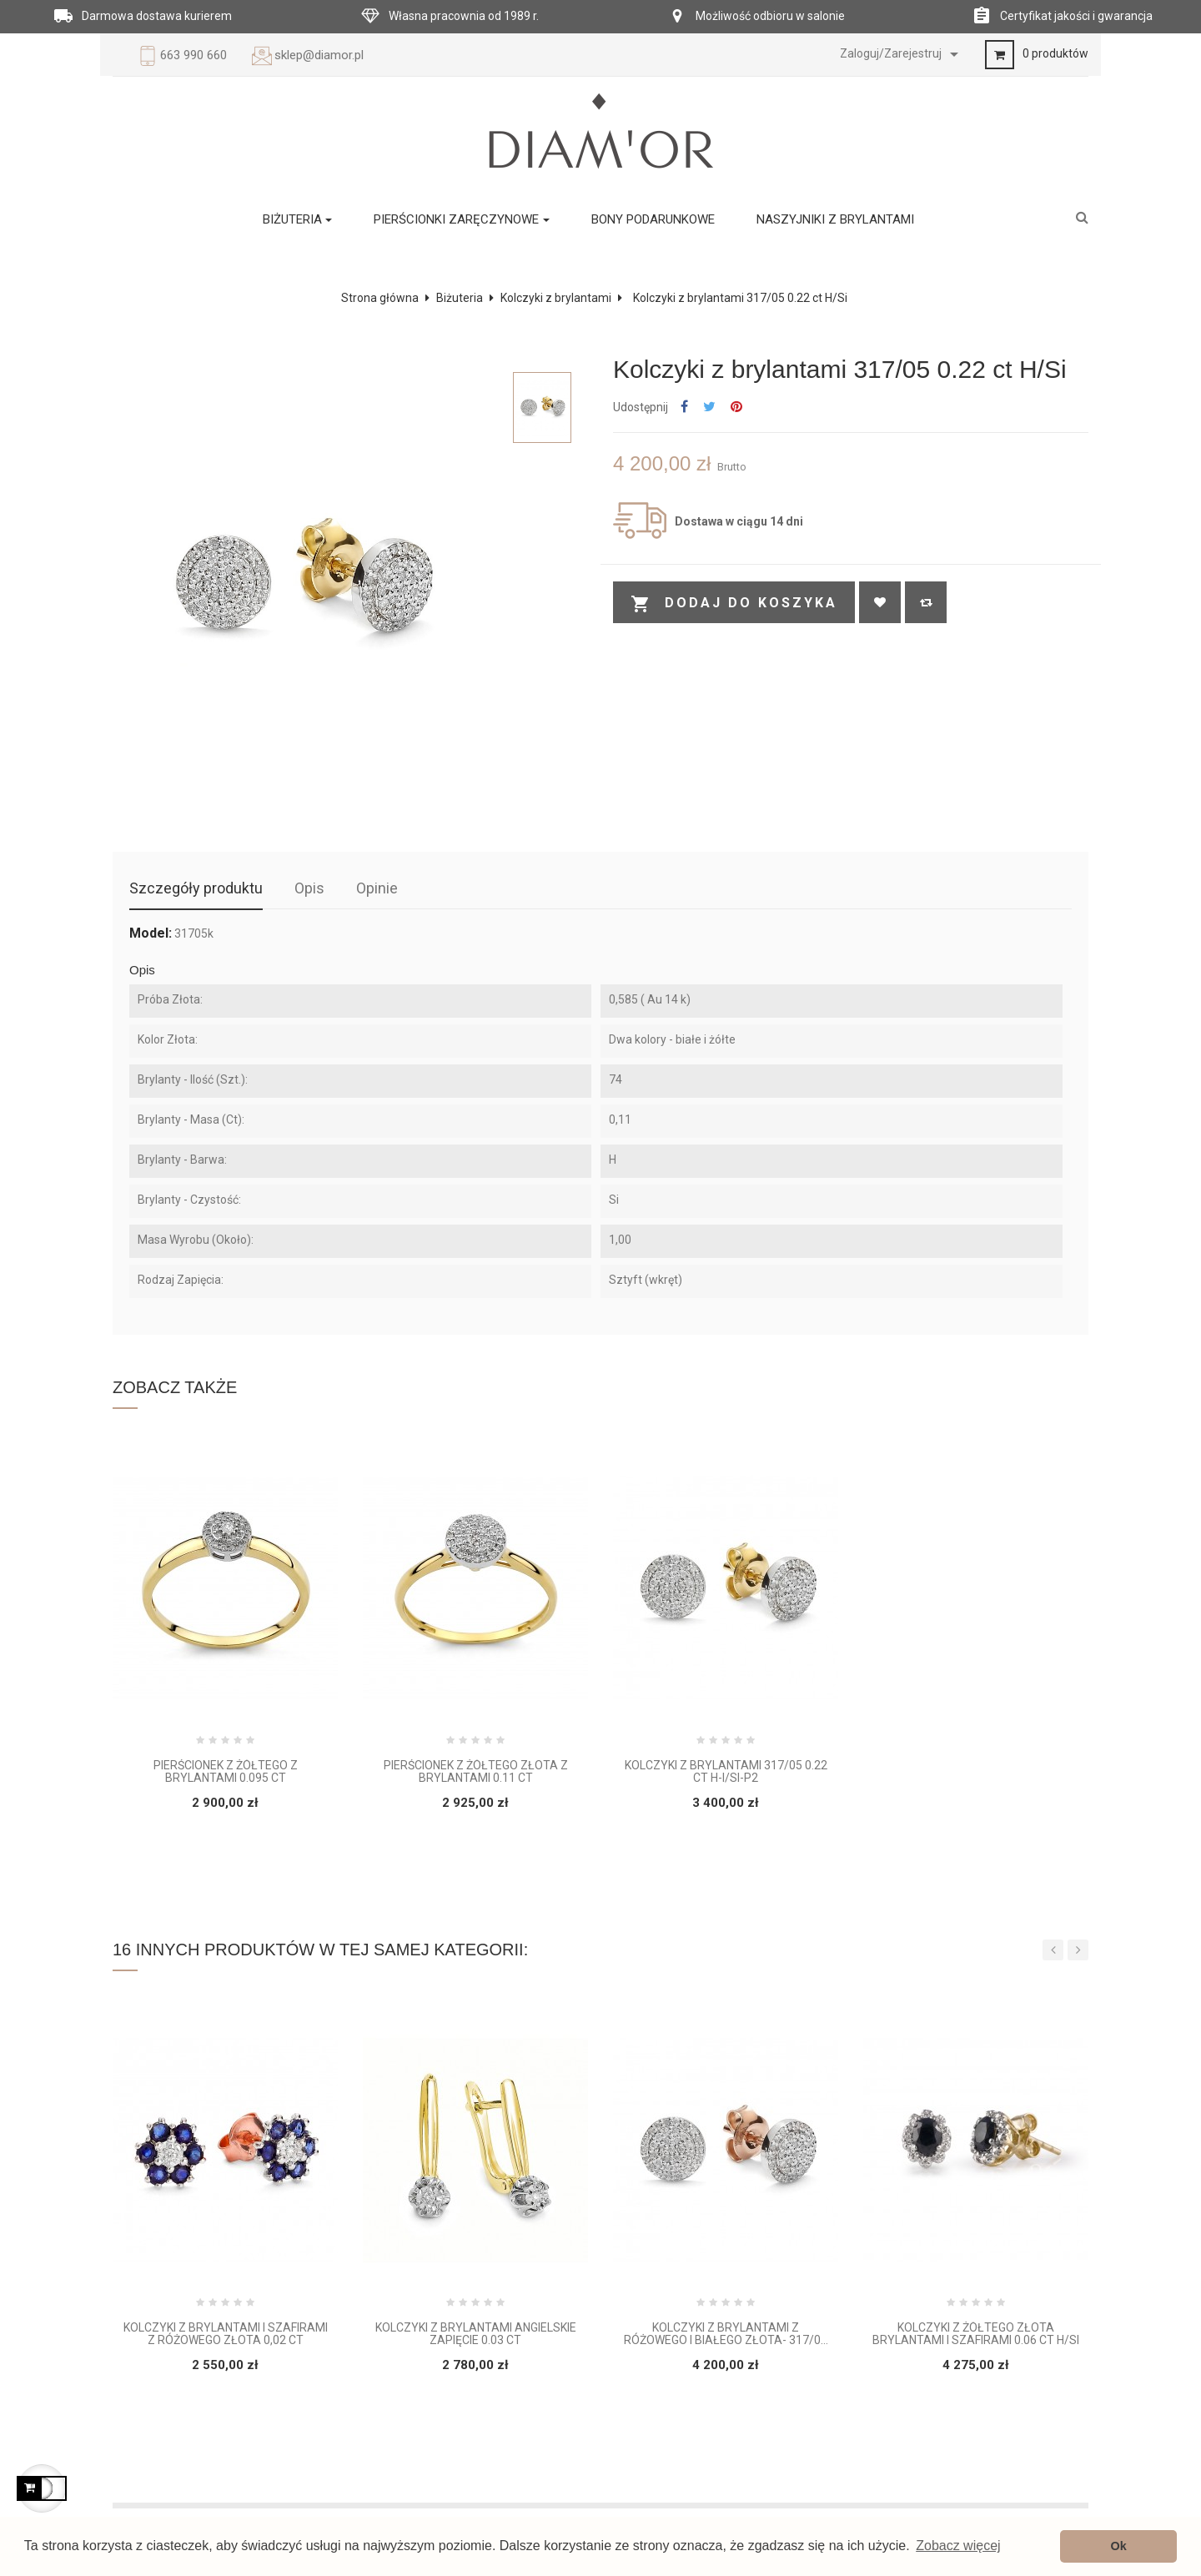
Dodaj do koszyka (734, 604)
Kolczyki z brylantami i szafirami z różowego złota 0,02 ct (225, 2334)
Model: (150, 933)
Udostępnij (684, 407)
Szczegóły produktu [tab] (196, 888)
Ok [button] (1119, 2546)
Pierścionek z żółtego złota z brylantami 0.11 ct (476, 1771)
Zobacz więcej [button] (958, 2545)
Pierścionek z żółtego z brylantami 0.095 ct (225, 1771)
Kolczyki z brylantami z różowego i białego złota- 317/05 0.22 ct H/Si (725, 2334)
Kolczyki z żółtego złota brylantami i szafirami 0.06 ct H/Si (975, 2334)
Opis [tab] (309, 888)
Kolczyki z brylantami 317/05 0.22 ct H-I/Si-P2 (726, 1771)
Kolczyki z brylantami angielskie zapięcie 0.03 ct (475, 2334)
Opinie (377, 888)
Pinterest (736, 407)
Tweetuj (709, 407)
